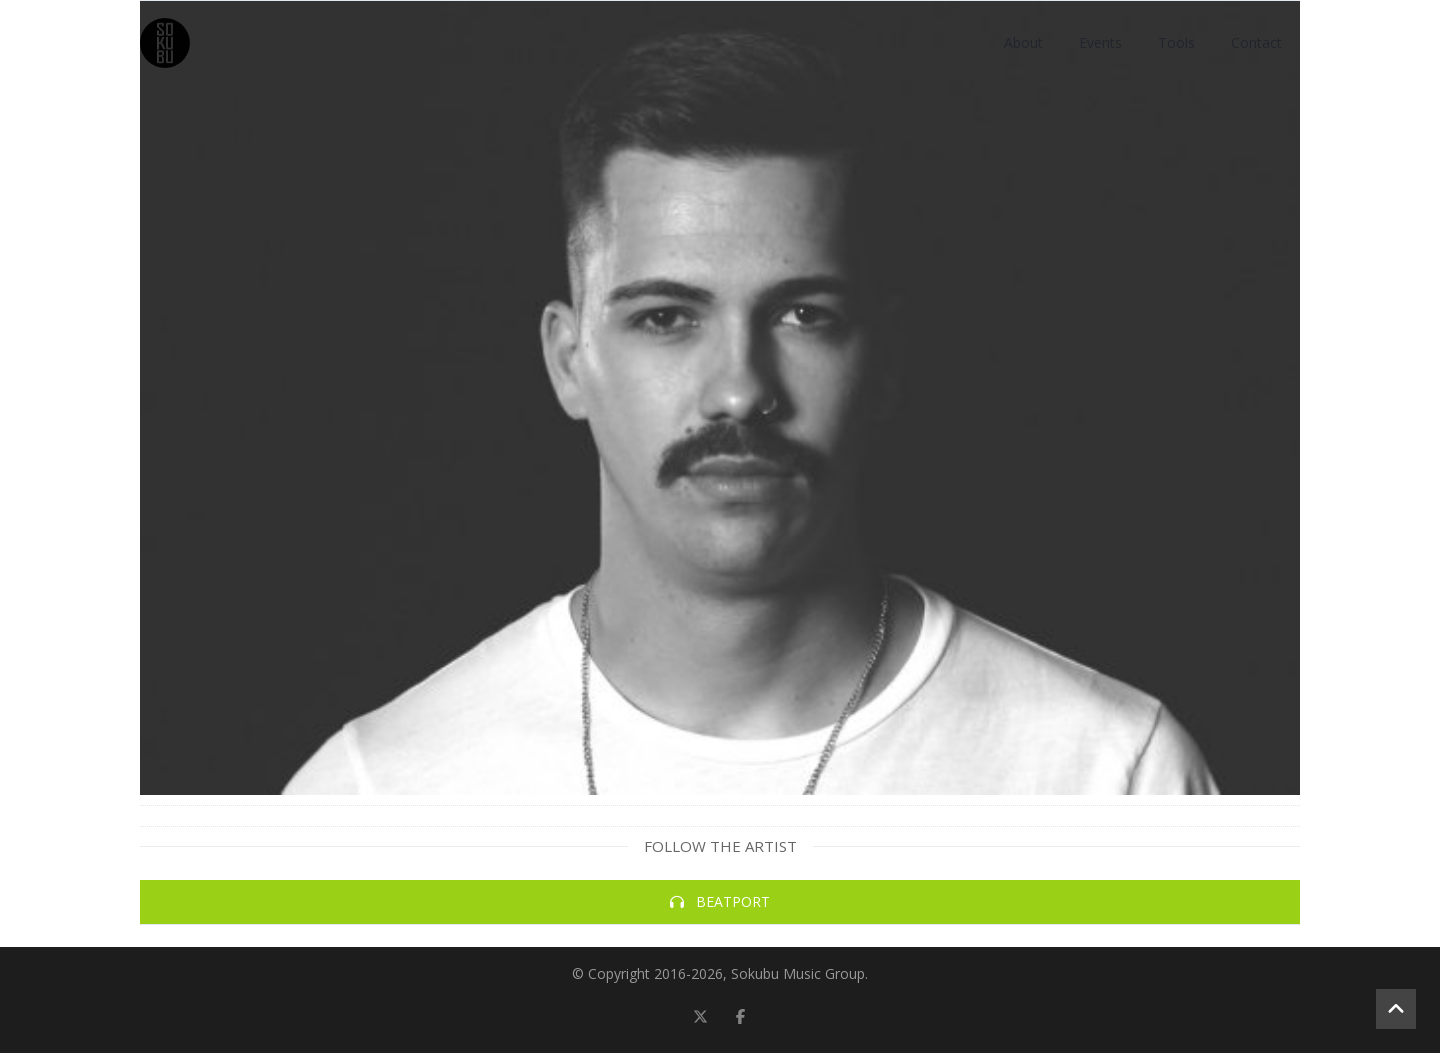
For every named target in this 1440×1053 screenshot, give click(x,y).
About (1023, 42)
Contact (1256, 42)
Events (1100, 42)
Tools (1176, 42)
